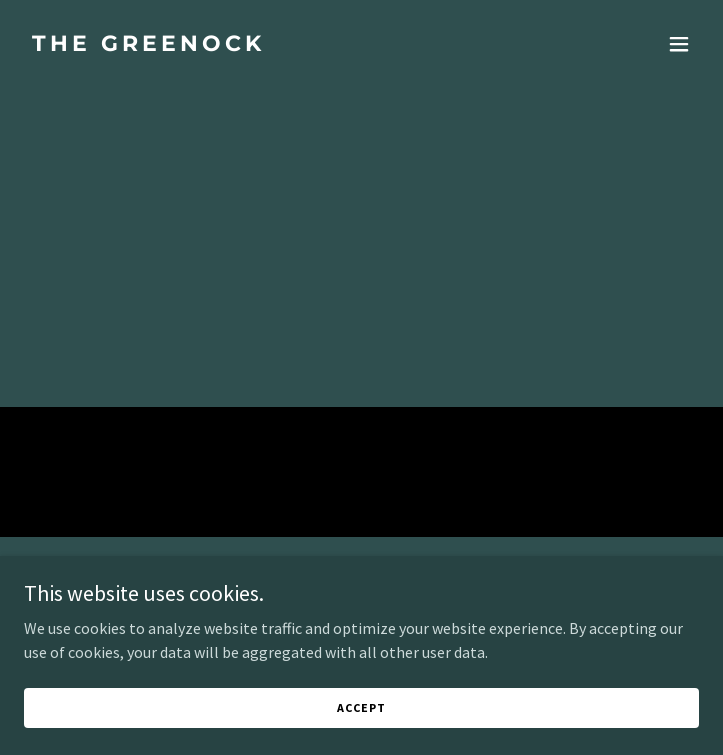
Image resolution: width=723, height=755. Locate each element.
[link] (260, 45)
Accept (361, 721)
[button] (679, 44)
